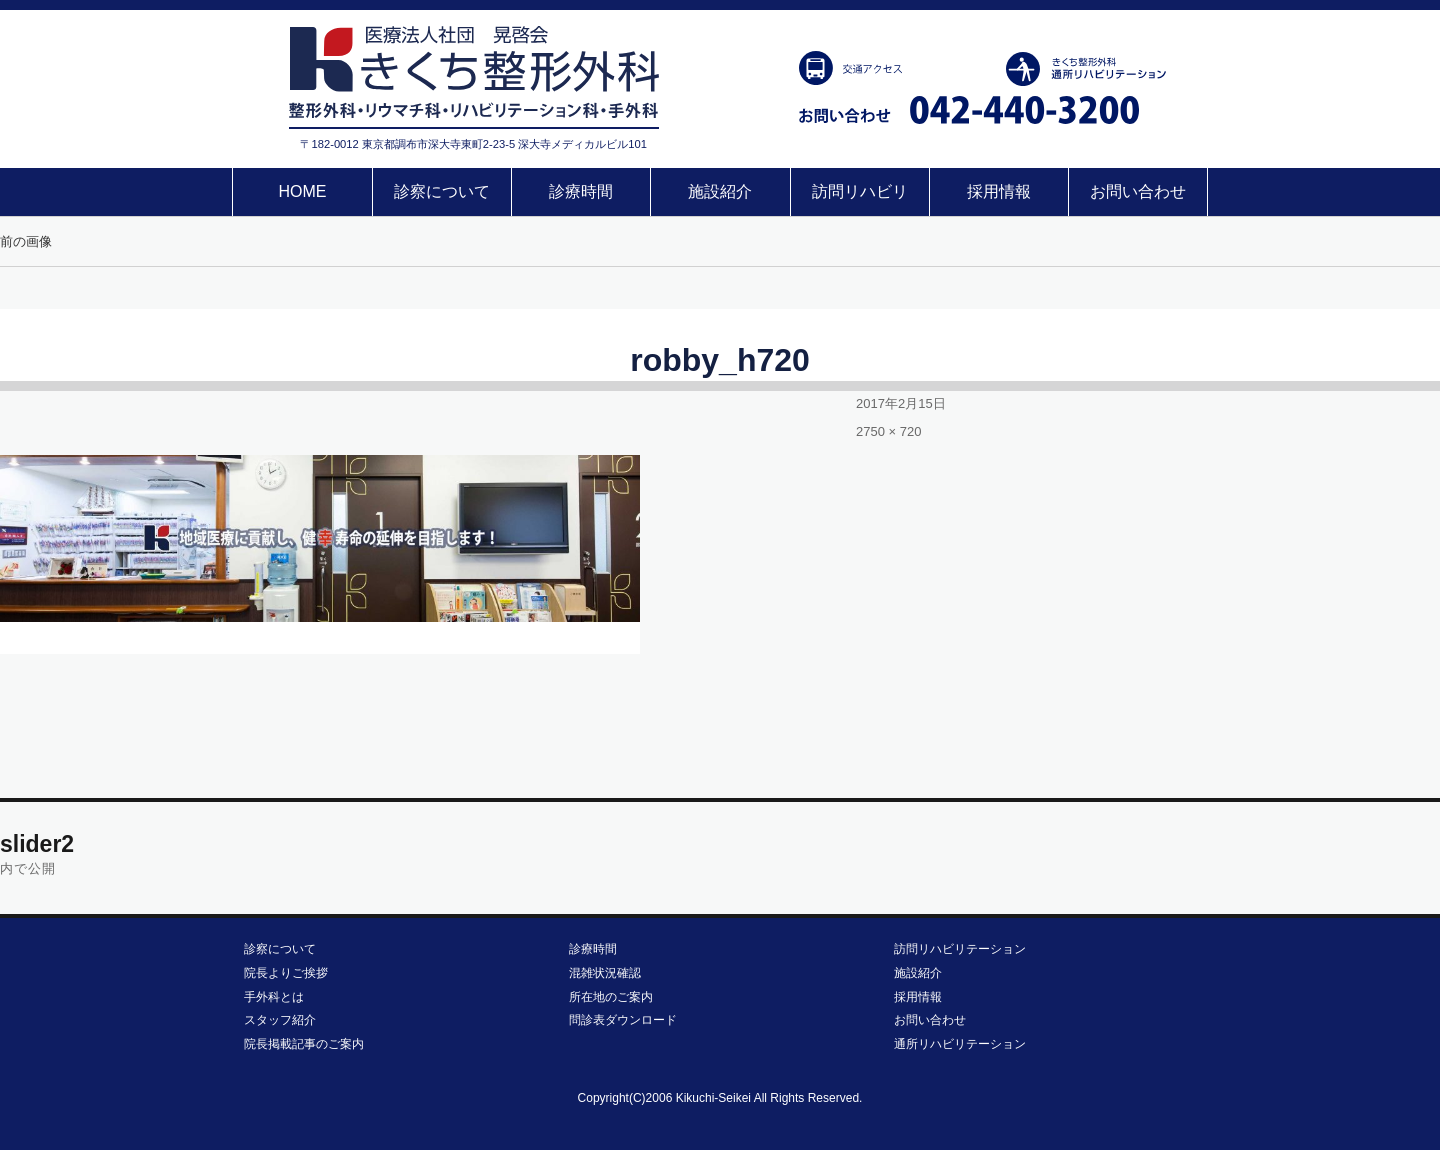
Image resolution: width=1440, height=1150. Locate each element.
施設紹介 (720, 191)
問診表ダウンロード (623, 1020)
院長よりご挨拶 (286, 973)
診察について (442, 191)
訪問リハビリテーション (960, 949)
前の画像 (26, 241)
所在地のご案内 (611, 997)
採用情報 (999, 191)
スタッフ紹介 (280, 1020)
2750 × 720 (888, 431)
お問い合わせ (1138, 191)
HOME (302, 191)
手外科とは (274, 997)
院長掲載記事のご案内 (304, 1044)
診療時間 (581, 191)
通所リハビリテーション (960, 1044)
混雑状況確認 (605, 973)
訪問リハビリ (860, 191)
